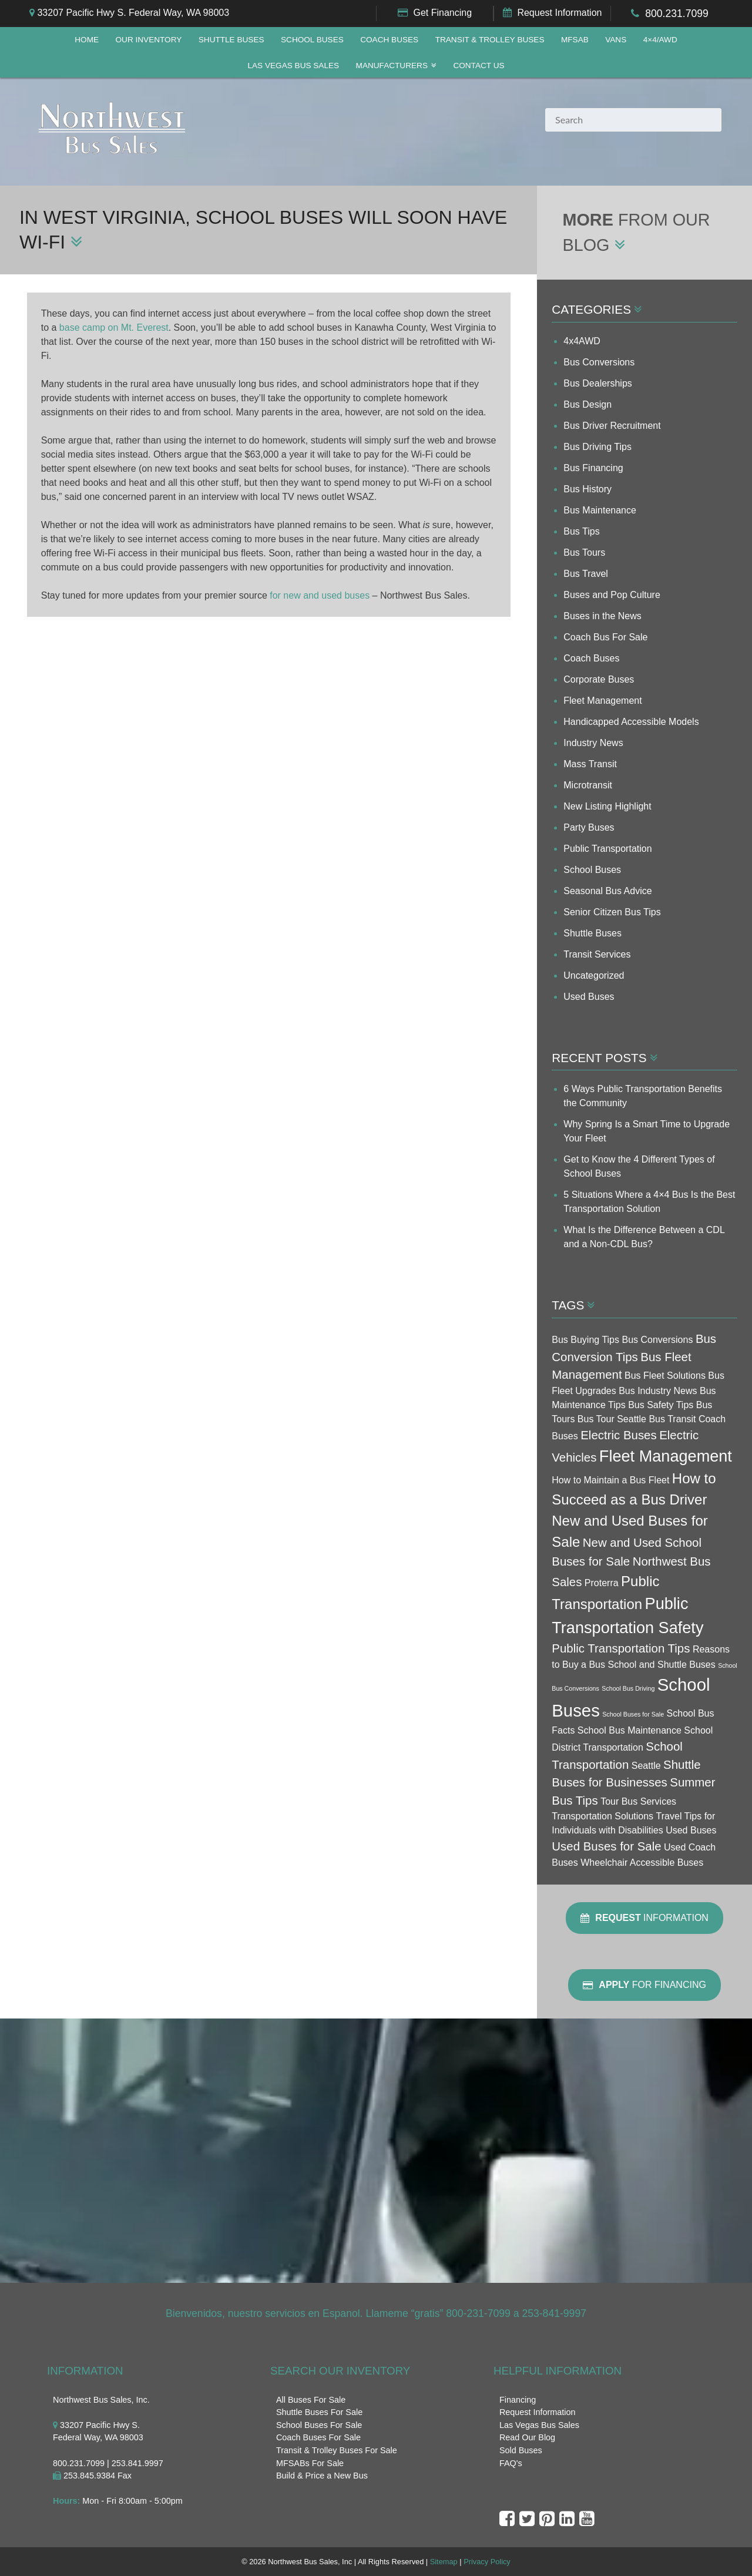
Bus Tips (581, 531)
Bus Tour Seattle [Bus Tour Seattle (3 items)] (612, 1419)
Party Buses (588, 827)
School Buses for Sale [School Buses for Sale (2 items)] (633, 1714)
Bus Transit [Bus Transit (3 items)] (672, 1419)
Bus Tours (584, 552)
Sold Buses (520, 2450)
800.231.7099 (677, 13)
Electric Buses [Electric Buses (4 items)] (618, 1435)
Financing (517, 2399)
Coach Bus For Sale (605, 637)
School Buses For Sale (319, 2425)
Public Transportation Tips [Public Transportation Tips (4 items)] (621, 1648)
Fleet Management (602, 701)
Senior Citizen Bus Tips (611, 912)
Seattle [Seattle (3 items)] (646, 1766)
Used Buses (588, 997)
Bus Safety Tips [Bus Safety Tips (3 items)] (660, 1405)
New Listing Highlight (607, 806)
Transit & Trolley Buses (490, 39)
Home (87, 39)
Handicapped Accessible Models (631, 722)
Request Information (559, 13)
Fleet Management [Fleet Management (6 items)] (665, 1456)
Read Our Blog (527, 2437)
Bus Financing (593, 468)
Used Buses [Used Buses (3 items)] (691, 1830)
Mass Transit (590, 764)
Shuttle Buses (231, 39)
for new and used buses (320, 595)
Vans (615, 39)
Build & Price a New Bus (322, 2475)
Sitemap (444, 2561)
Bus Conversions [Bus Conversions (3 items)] (657, 1340)
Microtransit (587, 785)
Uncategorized (593, 975)
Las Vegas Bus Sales (293, 65)
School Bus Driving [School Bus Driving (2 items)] (628, 1688)
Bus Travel (585, 574)
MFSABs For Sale (310, 2463)
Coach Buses (389, 39)
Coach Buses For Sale (318, 2437)
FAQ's (510, 2463)
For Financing (644, 1985)
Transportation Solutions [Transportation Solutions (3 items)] (602, 1816)
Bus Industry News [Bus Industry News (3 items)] (658, 1391)
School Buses (312, 39)
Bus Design (587, 404)
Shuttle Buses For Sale (319, 2412)
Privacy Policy (487, 2561)
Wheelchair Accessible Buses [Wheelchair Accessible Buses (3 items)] (641, 1863)
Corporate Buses (598, 679)
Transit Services (596, 954)
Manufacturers (392, 65)
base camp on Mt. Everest (114, 328)
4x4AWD (581, 341)
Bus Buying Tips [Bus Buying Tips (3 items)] (585, 1340)
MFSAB (575, 39)
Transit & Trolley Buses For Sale (336, 2450)
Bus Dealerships (597, 383)
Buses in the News (602, 616)
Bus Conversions (598, 362)
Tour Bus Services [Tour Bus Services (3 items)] (638, 1801)
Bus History (587, 489)
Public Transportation (607, 849)
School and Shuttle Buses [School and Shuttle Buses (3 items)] (661, 1665)
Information (644, 1918)
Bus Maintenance (599, 510)
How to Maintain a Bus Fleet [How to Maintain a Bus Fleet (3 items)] (610, 1480)
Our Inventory (148, 39)
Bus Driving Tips (597, 447)
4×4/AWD (660, 39)
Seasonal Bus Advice (607, 891)
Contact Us (478, 65)
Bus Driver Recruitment (611, 426)
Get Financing (442, 13)
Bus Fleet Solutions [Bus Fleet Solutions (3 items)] (665, 1376)
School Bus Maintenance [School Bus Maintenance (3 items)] (630, 1730)
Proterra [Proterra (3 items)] (602, 1583)
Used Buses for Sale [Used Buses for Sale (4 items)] (606, 1846)
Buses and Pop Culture (611, 595)
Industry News (593, 743)
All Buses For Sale (310, 2399)
